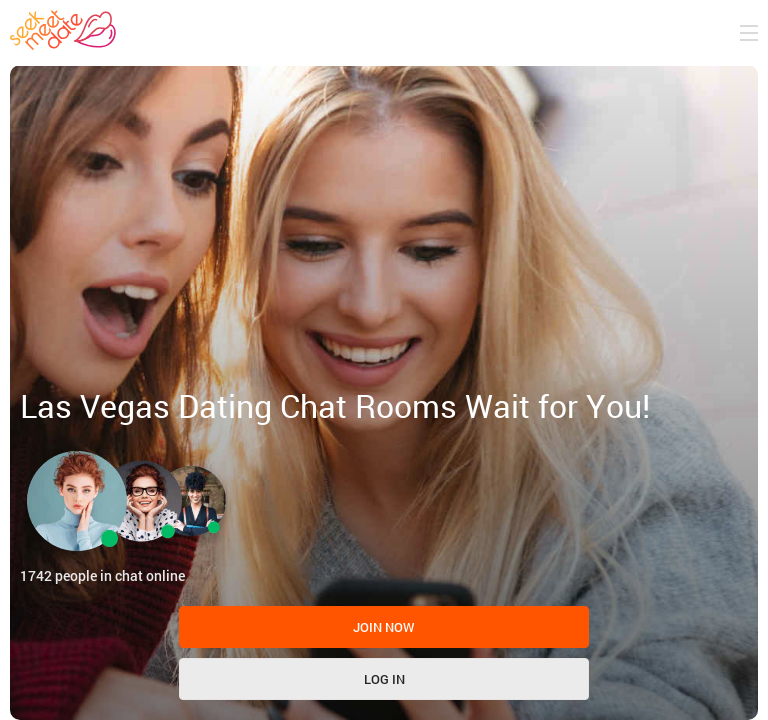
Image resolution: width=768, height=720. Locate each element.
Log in (384, 679)
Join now (384, 627)
